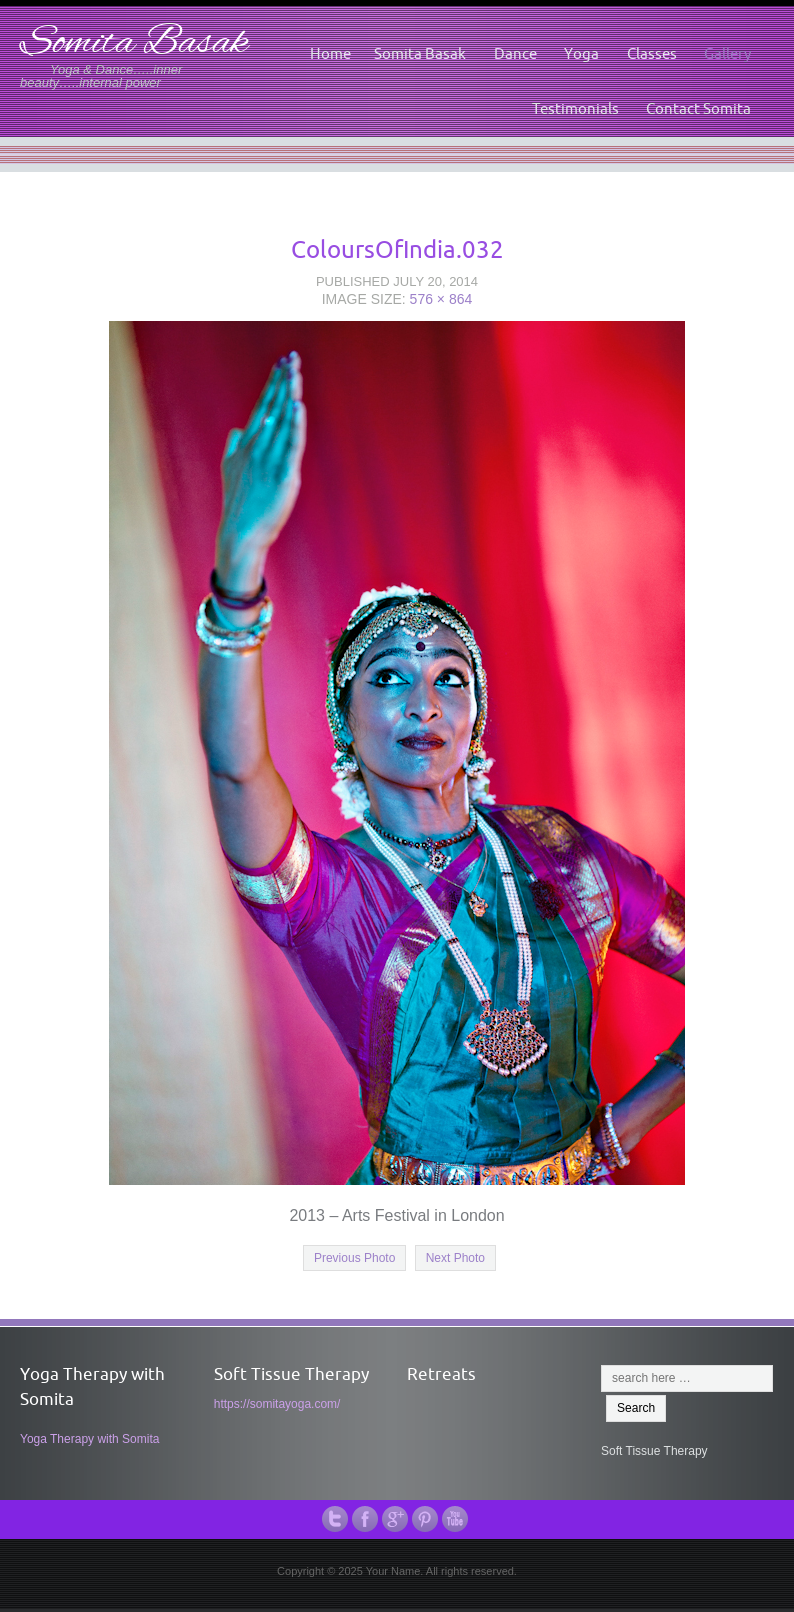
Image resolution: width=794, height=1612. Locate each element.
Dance (515, 53)
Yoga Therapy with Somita (89, 1439)
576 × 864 (441, 299)
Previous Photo (354, 1258)
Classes (652, 53)
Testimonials (575, 108)
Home (330, 53)
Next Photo (455, 1258)
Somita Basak (134, 43)
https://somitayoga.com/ (277, 1404)
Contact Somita (698, 108)
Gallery (727, 53)
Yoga (581, 53)
